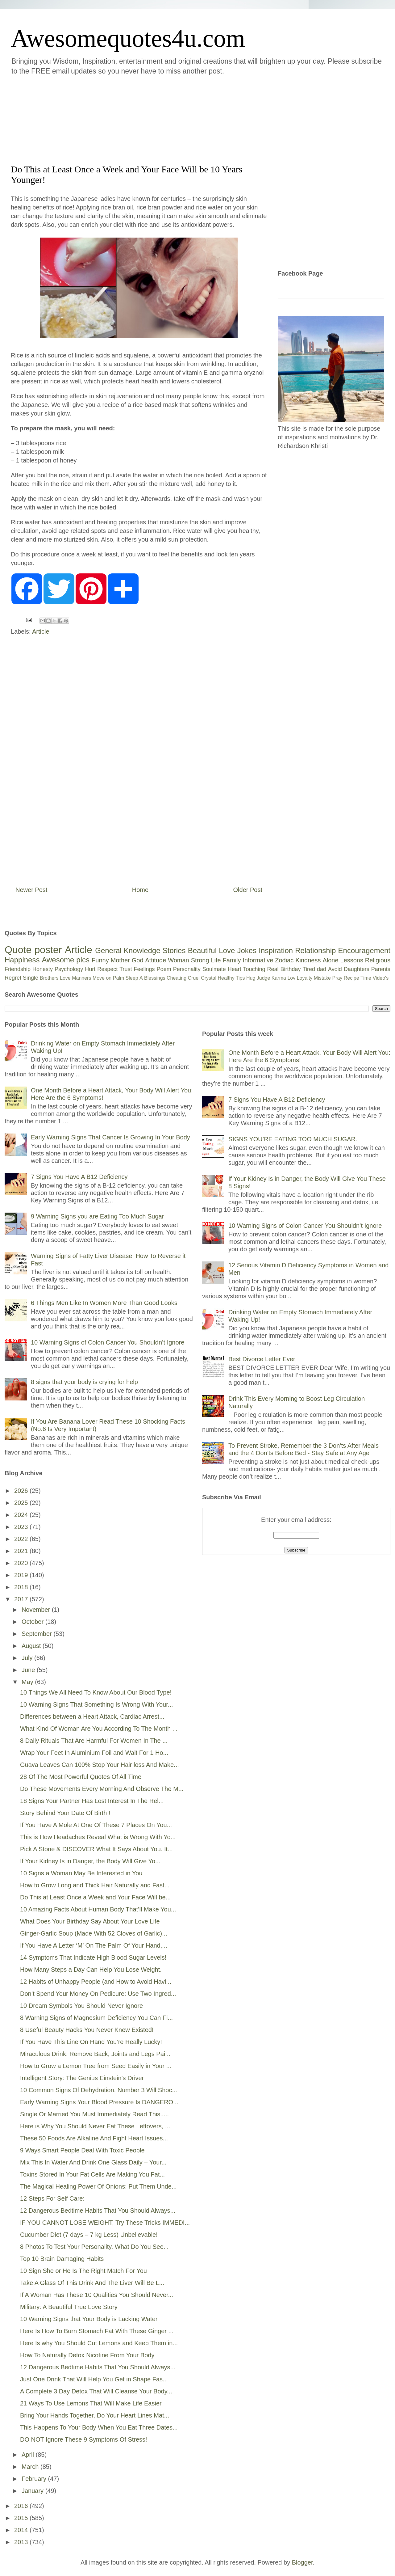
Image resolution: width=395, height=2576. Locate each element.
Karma (279, 978)
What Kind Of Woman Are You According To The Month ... (98, 1728)
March (31, 2466)
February (35, 2478)
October (33, 1621)
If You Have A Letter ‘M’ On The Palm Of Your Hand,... (93, 1945)
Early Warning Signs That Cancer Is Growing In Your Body (110, 1137)
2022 (22, 1538)
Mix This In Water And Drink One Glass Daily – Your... (93, 2162)
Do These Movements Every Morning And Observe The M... (102, 1788)
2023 (22, 1526)
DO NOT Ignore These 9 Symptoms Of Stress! (83, 2439)
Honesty (42, 969)
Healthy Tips (231, 978)
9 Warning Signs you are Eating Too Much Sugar (97, 1216)
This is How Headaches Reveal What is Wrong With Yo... (98, 1837)
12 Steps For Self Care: (52, 2198)
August (32, 1645)
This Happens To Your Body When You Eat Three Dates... (99, 2427)
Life (216, 960)
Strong (200, 960)
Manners (81, 978)
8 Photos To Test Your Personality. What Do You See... (94, 2246)
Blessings (154, 978)
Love (227, 950)
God (137, 960)
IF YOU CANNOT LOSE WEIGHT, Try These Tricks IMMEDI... (105, 2222)
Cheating (176, 978)
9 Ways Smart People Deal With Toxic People (82, 2150)
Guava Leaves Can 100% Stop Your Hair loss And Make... (99, 1764)
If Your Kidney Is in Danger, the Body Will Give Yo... (90, 1861)
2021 (22, 1551)
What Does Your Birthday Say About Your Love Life (90, 1921)
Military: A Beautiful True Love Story (69, 2307)
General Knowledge (127, 950)
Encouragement (364, 950)
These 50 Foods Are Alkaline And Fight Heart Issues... (94, 2138)
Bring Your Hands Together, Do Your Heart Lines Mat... (94, 2415)
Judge (263, 978)
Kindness (308, 960)
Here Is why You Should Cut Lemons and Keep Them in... (99, 2343)
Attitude (155, 960)
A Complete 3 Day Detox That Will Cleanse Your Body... (96, 2391)
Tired (309, 969)
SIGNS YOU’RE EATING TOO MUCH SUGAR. (292, 1139)
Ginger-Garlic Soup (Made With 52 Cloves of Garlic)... (93, 1933)
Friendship (18, 969)
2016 (22, 2505)
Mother (120, 960)
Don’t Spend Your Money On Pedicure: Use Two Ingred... (98, 1993)
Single (30, 978)
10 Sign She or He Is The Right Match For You (83, 2270)
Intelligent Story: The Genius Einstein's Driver (82, 2078)
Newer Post (31, 889)
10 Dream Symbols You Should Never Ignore (81, 2005)
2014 (22, 2530)
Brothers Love (55, 978)
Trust (125, 969)
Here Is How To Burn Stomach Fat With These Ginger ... (96, 2331)
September (37, 1633)
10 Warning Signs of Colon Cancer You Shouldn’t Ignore (107, 1342)
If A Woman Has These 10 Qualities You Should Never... (96, 2294)
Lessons (351, 960)
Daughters (356, 969)
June (29, 1669)
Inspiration (276, 950)
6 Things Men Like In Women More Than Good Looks (104, 1302)
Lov (291, 978)
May (28, 1682)
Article (40, 631)
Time (365, 978)
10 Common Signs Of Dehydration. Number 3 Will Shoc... (98, 2090)
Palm (118, 978)
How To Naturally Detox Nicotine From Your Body (87, 2355)
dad (321, 969)
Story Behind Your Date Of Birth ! (65, 1813)
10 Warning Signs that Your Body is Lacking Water (88, 2319)
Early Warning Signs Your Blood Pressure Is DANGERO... (99, 2102)
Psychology (69, 969)
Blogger (302, 2562)
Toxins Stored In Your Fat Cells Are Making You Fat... (92, 2174)
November (37, 1609)
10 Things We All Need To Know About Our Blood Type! (96, 1692)
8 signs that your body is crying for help (84, 1382)
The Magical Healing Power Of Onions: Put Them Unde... (98, 2186)
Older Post (247, 889)
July (28, 1657)
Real (272, 969)
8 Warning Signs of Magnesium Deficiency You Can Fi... (96, 2017)
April (29, 2454)
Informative (258, 960)
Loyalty (305, 978)
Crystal (208, 978)
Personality (187, 969)
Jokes (246, 950)
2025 (22, 1502)
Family (232, 960)
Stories (174, 950)
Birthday (291, 969)
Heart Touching (246, 969)
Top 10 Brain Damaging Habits (62, 2258)
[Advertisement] (160, 118)
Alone (330, 960)
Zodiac (284, 960)
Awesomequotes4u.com (128, 38)
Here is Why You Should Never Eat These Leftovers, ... (95, 2126)
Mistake (322, 978)
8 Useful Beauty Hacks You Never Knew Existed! (86, 2029)
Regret (13, 978)
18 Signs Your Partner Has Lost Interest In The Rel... (92, 1800)
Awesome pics (65, 960)
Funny (100, 960)
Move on (102, 978)
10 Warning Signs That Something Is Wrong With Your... (96, 1704)
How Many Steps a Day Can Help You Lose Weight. (91, 1969)
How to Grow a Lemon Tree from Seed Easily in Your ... (95, 2066)
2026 (22, 1490)
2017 (22, 1599)
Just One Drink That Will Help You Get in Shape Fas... (94, 2379)
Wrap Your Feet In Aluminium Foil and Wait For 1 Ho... (94, 1752)
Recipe (351, 978)
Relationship (315, 950)
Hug (250, 978)
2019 (22, 1575)
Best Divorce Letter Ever (261, 1359)
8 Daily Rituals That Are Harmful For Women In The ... (94, 1740)
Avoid (335, 969)
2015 (22, 2518)
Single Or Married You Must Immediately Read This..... (94, 2114)
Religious (377, 960)
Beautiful (202, 950)
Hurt (90, 969)
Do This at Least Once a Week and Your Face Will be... (95, 1897)
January (33, 2490)
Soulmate (214, 969)
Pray (337, 978)
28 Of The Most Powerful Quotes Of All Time (80, 1776)
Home (140, 889)
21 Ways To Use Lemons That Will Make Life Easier (91, 2403)
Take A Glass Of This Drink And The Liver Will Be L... (92, 2282)
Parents (380, 969)
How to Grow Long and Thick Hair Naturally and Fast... (94, 1885)
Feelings (144, 969)
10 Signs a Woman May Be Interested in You (81, 1873)
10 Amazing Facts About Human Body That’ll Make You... (98, 1909)
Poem (164, 969)
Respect (107, 969)
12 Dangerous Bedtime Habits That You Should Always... (97, 2210)
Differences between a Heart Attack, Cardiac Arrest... (92, 1716)
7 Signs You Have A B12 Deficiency (79, 1176)
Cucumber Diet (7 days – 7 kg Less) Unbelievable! (89, 2234)
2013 (22, 2542)
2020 (22, 1563)
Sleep (132, 978)
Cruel (194, 978)
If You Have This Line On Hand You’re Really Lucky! (91, 2041)
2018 (22, 1587)
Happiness (22, 960)
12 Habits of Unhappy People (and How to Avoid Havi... (95, 1981)
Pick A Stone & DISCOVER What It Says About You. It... (96, 1849)
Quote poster (33, 949)
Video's (380, 978)
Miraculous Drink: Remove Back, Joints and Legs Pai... (95, 2053)
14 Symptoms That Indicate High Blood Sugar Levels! (93, 1957)
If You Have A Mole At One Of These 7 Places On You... (96, 1825)
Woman (178, 960)
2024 (22, 1514)
